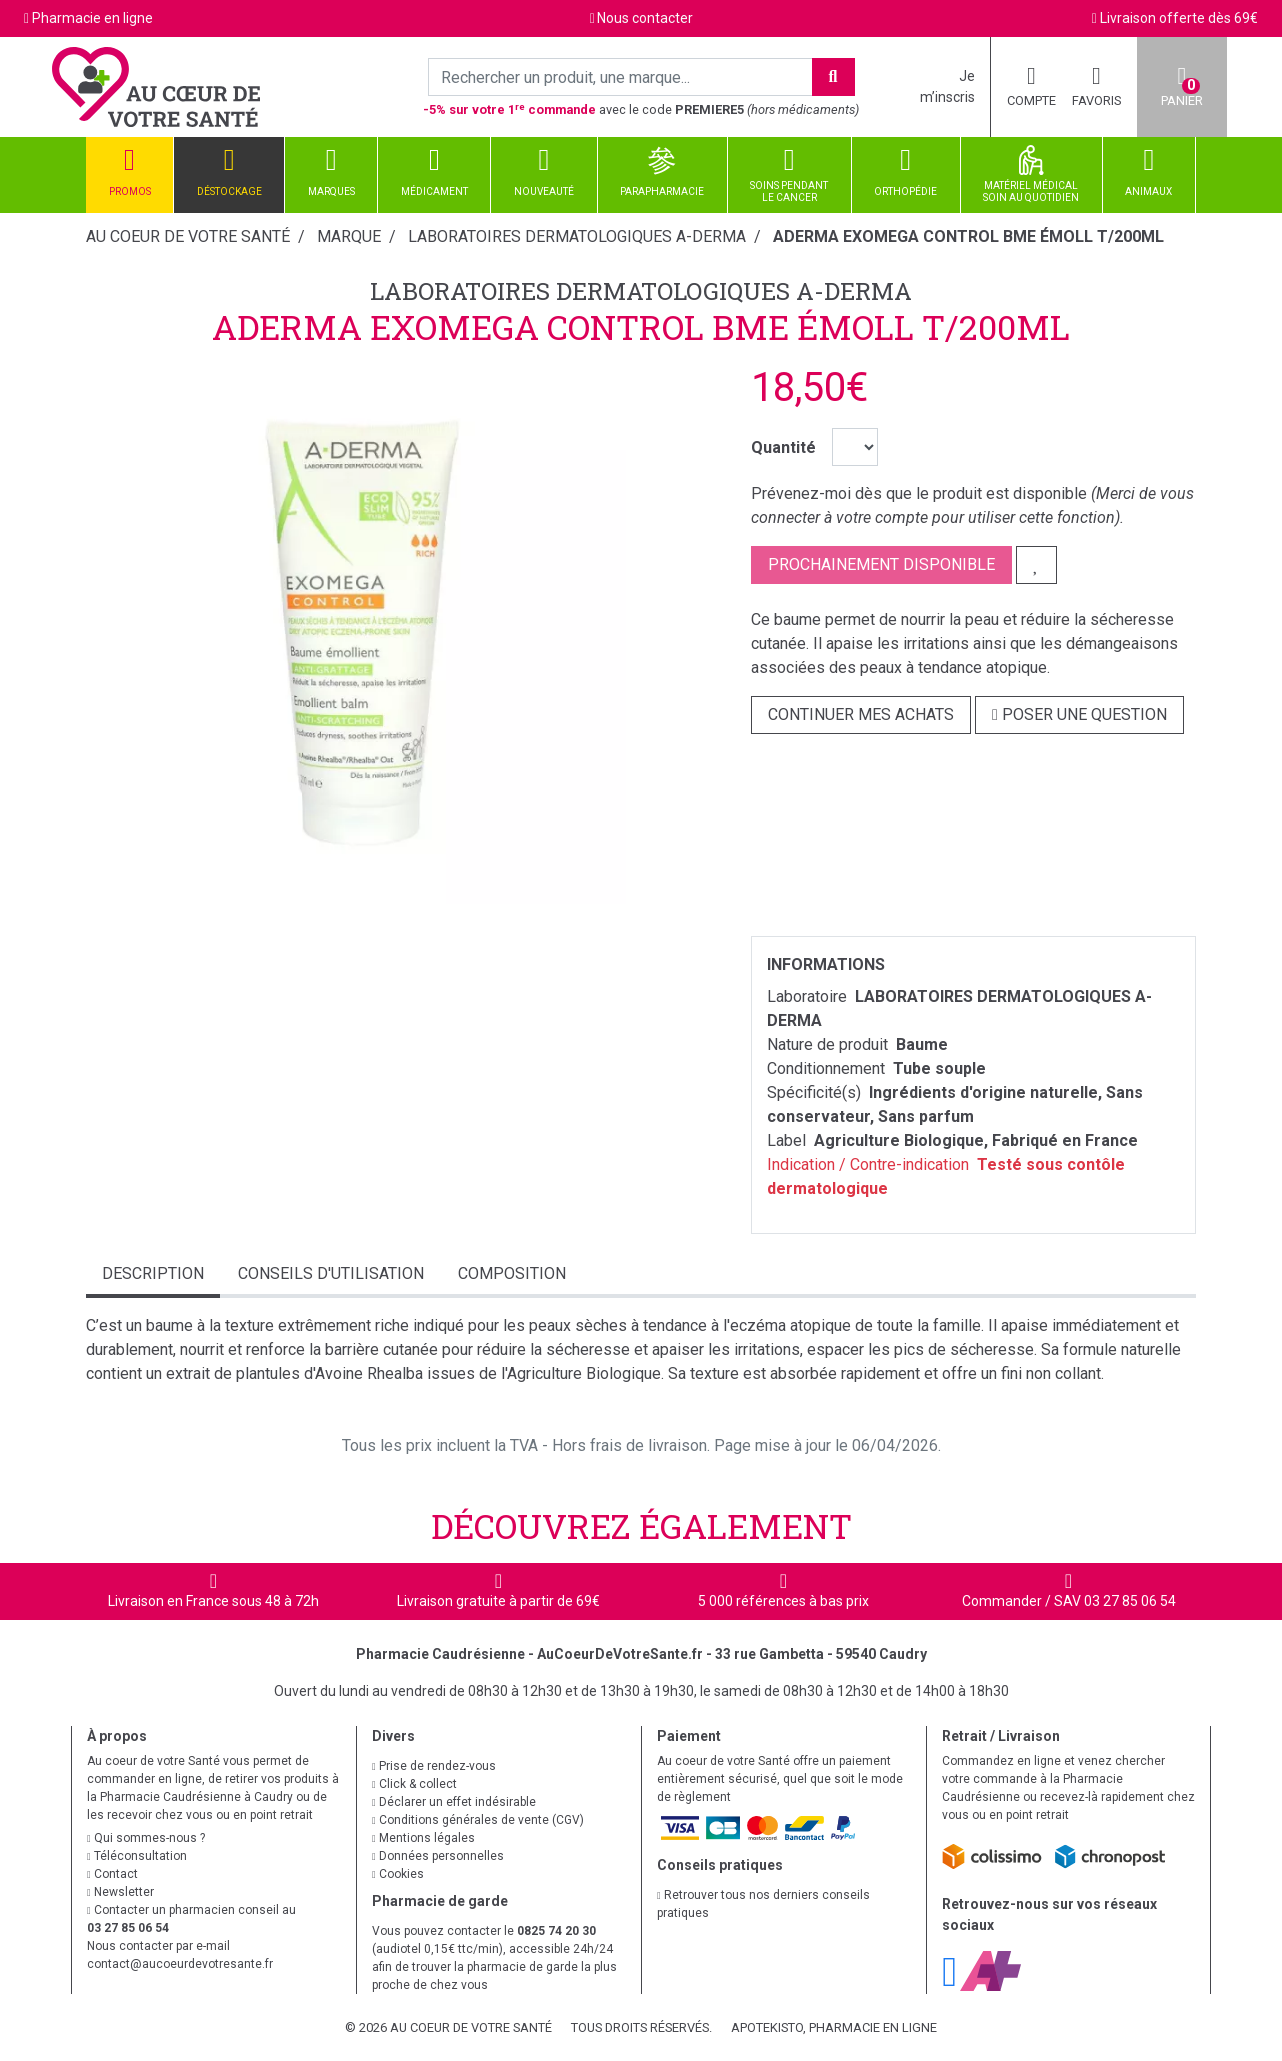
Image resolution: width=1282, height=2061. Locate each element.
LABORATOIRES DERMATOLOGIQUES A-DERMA (641, 291)
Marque (349, 236)
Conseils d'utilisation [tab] (331, 1273)
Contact (112, 1874)
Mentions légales (423, 1838)
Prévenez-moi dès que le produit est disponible (919, 493)
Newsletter (120, 1892)
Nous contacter (645, 18)
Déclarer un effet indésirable (454, 1802)
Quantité (783, 447)
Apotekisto (834, 2027)
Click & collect (414, 1784)
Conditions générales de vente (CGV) (478, 1820)
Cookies (398, 1874)
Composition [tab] (512, 1273)
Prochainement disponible (881, 564)
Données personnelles (438, 1856)
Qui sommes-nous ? (146, 1838)
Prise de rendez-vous (434, 1766)
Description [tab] (153, 1273)
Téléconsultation (137, 1856)
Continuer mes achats (861, 714)
